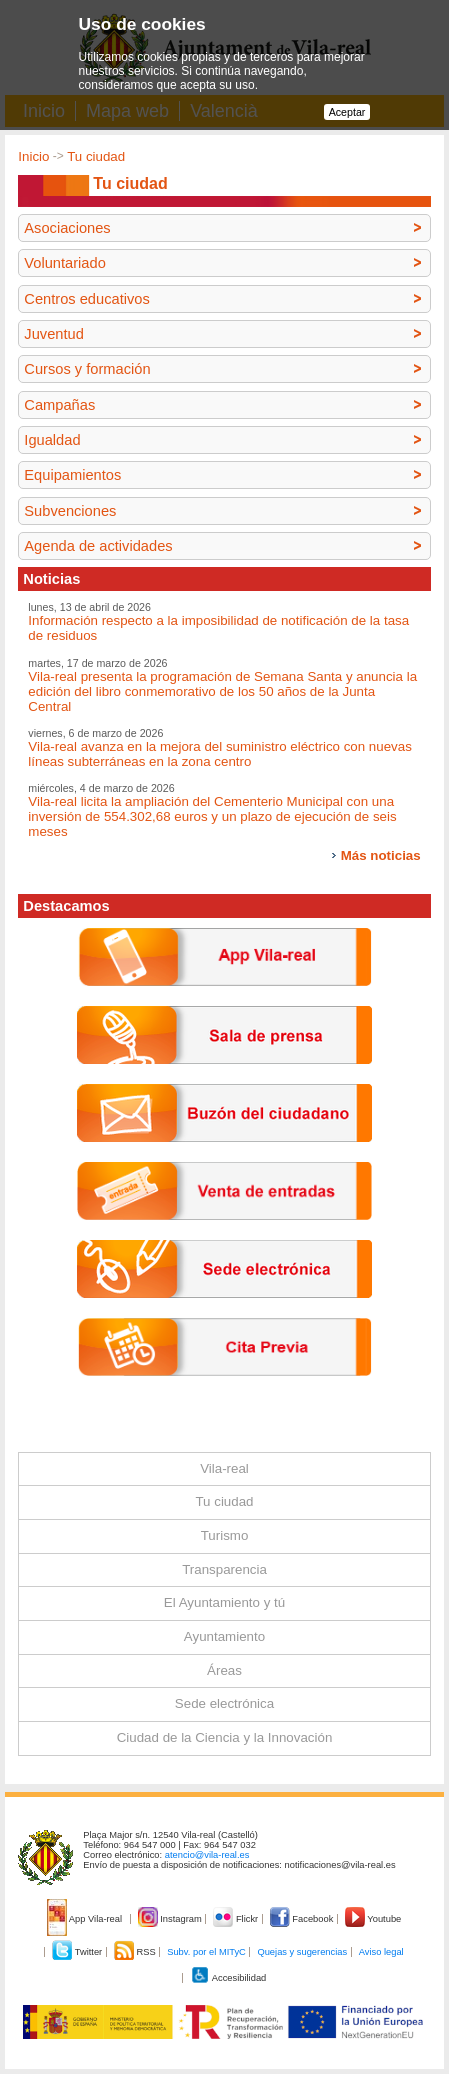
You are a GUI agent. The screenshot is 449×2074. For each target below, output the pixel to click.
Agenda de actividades (98, 546)
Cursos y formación (87, 369)
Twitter (78, 1952)
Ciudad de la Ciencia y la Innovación (225, 1737)
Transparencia (224, 1569)
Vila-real (224, 1468)
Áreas (224, 1670)
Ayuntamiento (224, 1636)
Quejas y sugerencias (302, 1952)
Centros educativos (86, 299)
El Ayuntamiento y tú (224, 1602)
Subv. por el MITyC (206, 1952)
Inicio (33, 156)
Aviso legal (381, 1952)
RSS (136, 1952)
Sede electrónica (224, 1703)
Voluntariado (65, 263)
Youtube (373, 1919)
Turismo (225, 1535)
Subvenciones (70, 511)
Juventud (53, 334)
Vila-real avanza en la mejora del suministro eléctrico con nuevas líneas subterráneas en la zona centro (220, 754)
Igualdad (52, 440)
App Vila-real (86, 1919)
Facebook (303, 1919)
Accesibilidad (228, 1978)
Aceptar (347, 112)
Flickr (236, 1919)
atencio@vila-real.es (207, 1855)
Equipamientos (72, 475)
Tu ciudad (96, 156)
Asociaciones (67, 228)
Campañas (59, 405)
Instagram (171, 1919)
